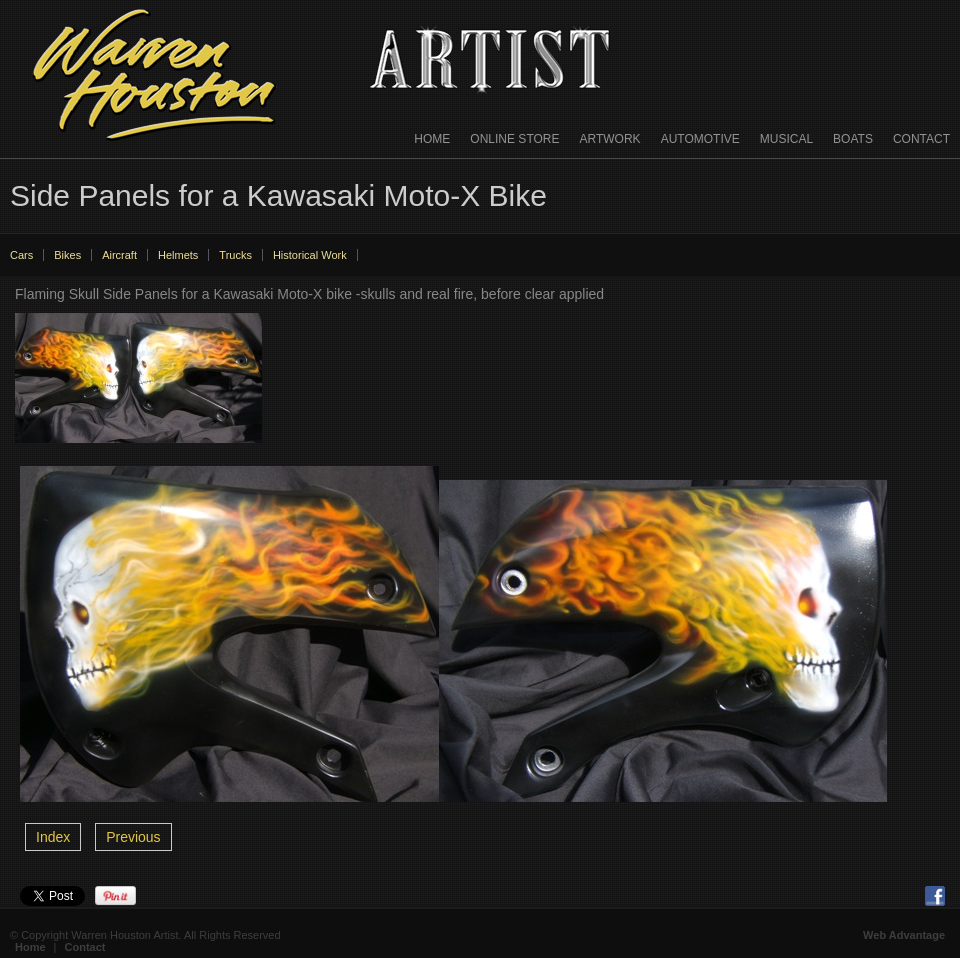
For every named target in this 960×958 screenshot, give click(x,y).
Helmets (178, 255)
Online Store (514, 139)
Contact (921, 139)
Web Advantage (904, 935)
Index (53, 837)
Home (432, 139)
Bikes (67, 255)
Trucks (235, 255)
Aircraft (119, 255)
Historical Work (310, 255)
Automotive (700, 139)
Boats (853, 139)
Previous (133, 837)
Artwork (610, 139)
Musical (786, 139)
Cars (21, 255)
